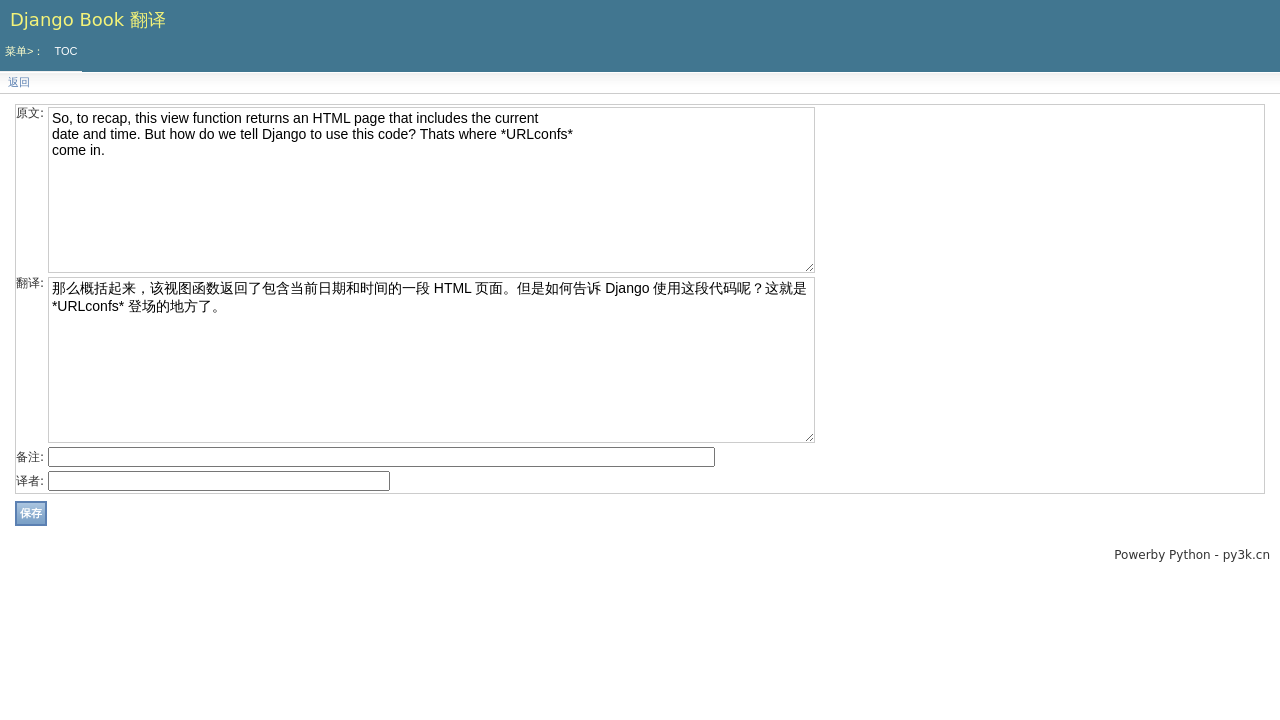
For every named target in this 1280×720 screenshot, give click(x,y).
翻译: (30, 283)
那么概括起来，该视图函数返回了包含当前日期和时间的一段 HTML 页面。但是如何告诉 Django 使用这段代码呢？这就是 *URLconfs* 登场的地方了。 (431, 360)
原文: (30, 113)
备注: (30, 457)
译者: (30, 481)
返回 (19, 82)
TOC (65, 51)
